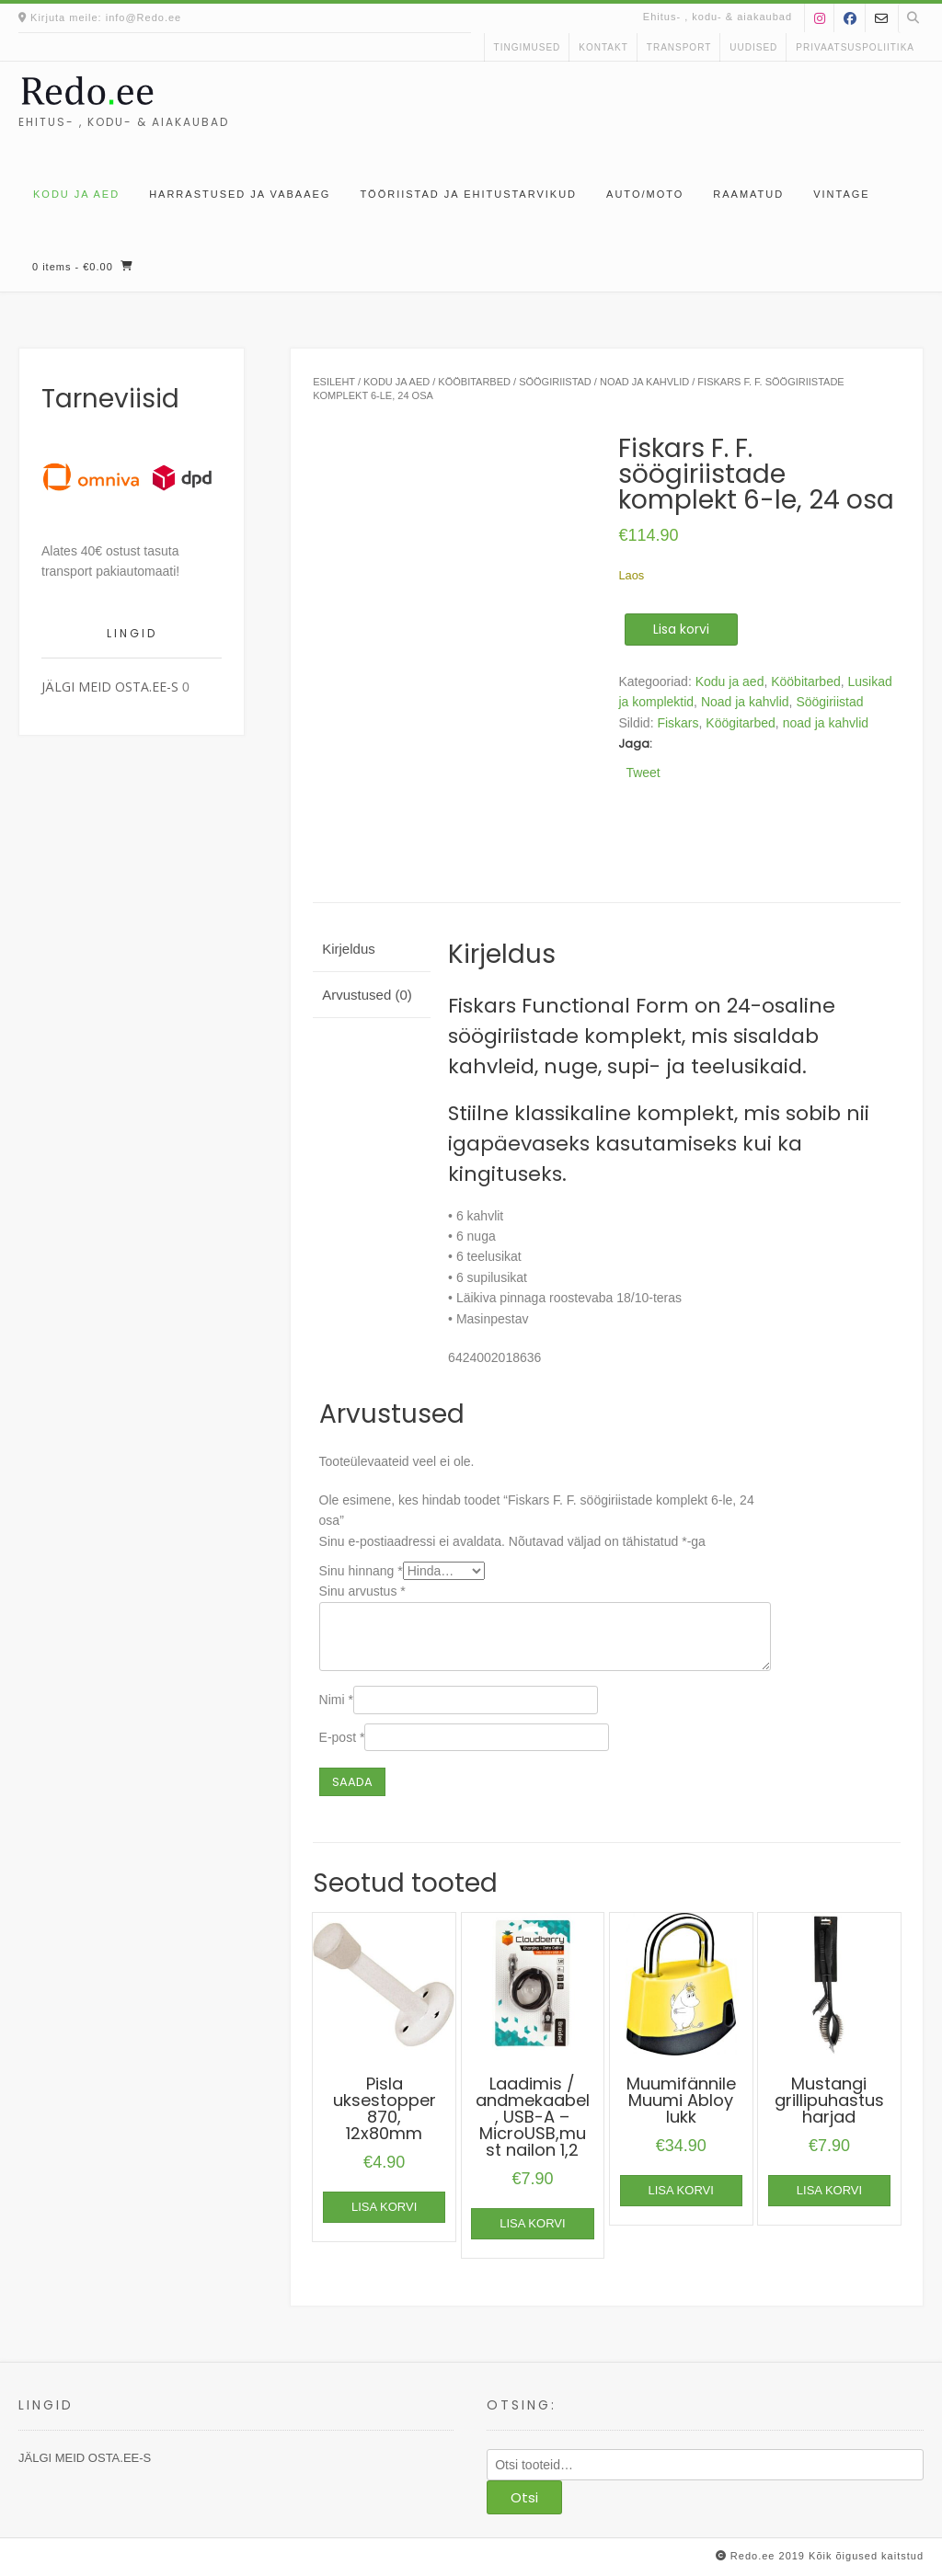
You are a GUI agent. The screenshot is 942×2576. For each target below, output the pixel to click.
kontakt (603, 47)
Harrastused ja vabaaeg (239, 194)
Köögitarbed (740, 723)
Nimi (336, 1699)
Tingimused (527, 47)
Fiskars (677, 723)
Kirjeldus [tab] (348, 948)
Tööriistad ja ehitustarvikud (468, 194)
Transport (679, 47)
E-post (342, 1737)
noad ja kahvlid (825, 723)
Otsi (524, 2497)
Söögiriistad (555, 381)
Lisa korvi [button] (384, 2207)
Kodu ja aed (76, 194)
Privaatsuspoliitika (855, 47)
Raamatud (748, 194)
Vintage (841, 194)
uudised (753, 47)
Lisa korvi (681, 629)
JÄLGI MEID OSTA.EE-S (109, 686)
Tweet (643, 772)
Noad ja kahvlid (644, 381)
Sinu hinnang (361, 1570)
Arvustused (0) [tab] (367, 994)
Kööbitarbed (474, 381)
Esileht (334, 381)
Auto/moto (645, 194)
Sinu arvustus (362, 1591)
